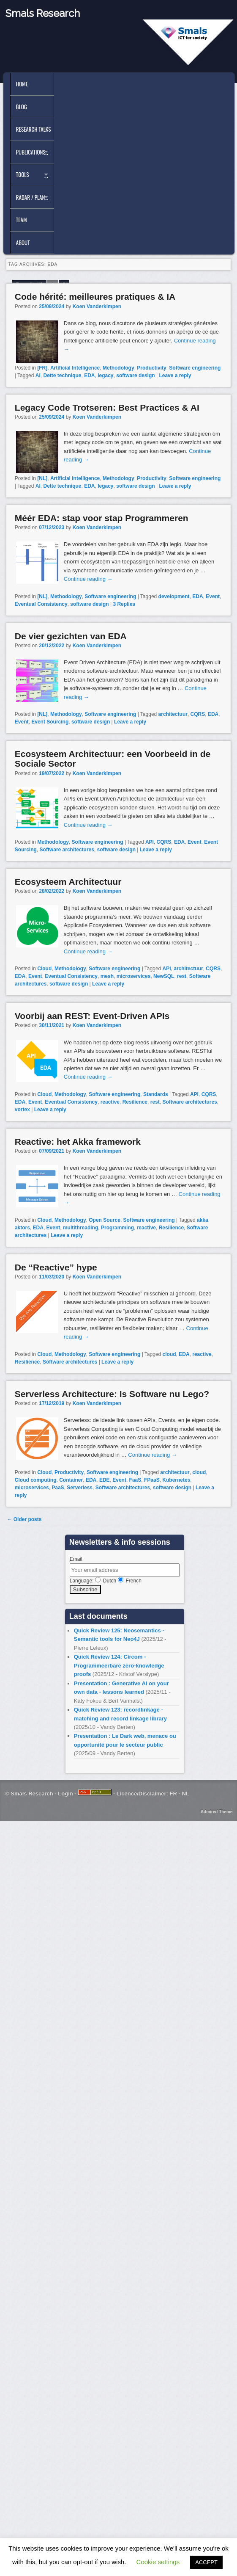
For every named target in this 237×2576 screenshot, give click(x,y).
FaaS (135, 1480)
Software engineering (195, 368)
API (149, 842)
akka (202, 1220)
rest (181, 976)
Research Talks (33, 129)
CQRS (198, 714)
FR (173, 1793)
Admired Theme (217, 1811)
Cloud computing (36, 1480)
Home (22, 84)
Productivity (151, 368)
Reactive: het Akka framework (78, 1141)
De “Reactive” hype (56, 1267)
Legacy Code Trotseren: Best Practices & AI (107, 407)
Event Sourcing (49, 722)
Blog (21, 106)
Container (71, 1480)
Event (213, 596)
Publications (31, 152)
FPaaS (152, 1480)
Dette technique (62, 375)
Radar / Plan (30, 197)
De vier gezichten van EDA (71, 636)
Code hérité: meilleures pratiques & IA (95, 296)
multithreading (80, 1228)
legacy (105, 375)
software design (135, 375)
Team (21, 219)
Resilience (135, 1102)
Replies (124, 604)
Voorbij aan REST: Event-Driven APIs (92, 1016)
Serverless (80, 1488)
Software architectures (67, 850)
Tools (22, 174)
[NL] (42, 478)
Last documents (98, 1616)
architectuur (173, 714)
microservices (134, 976)
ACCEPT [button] (206, 2562)
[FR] (42, 368)
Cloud (44, 969)
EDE (104, 1480)
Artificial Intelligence (75, 368)
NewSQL (163, 976)
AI (38, 375)
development (174, 596)
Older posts (24, 1519)
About (23, 242)
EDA (89, 375)
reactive (110, 1102)
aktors (22, 1228)
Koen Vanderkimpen (97, 306)
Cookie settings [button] (158, 2561)
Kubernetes (176, 1480)
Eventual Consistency (41, 604)
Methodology (118, 368)
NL (185, 1793)
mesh (107, 976)
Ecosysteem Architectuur (68, 881)
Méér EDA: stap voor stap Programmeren (101, 518)
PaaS (58, 1488)
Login (65, 1793)
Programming (117, 1228)
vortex (22, 1110)
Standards (155, 1094)
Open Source (104, 1220)
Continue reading (88, 579)
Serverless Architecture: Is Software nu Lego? (112, 1394)
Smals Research (42, 13)
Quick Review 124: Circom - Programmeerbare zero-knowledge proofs (119, 1665)
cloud (169, 1354)
